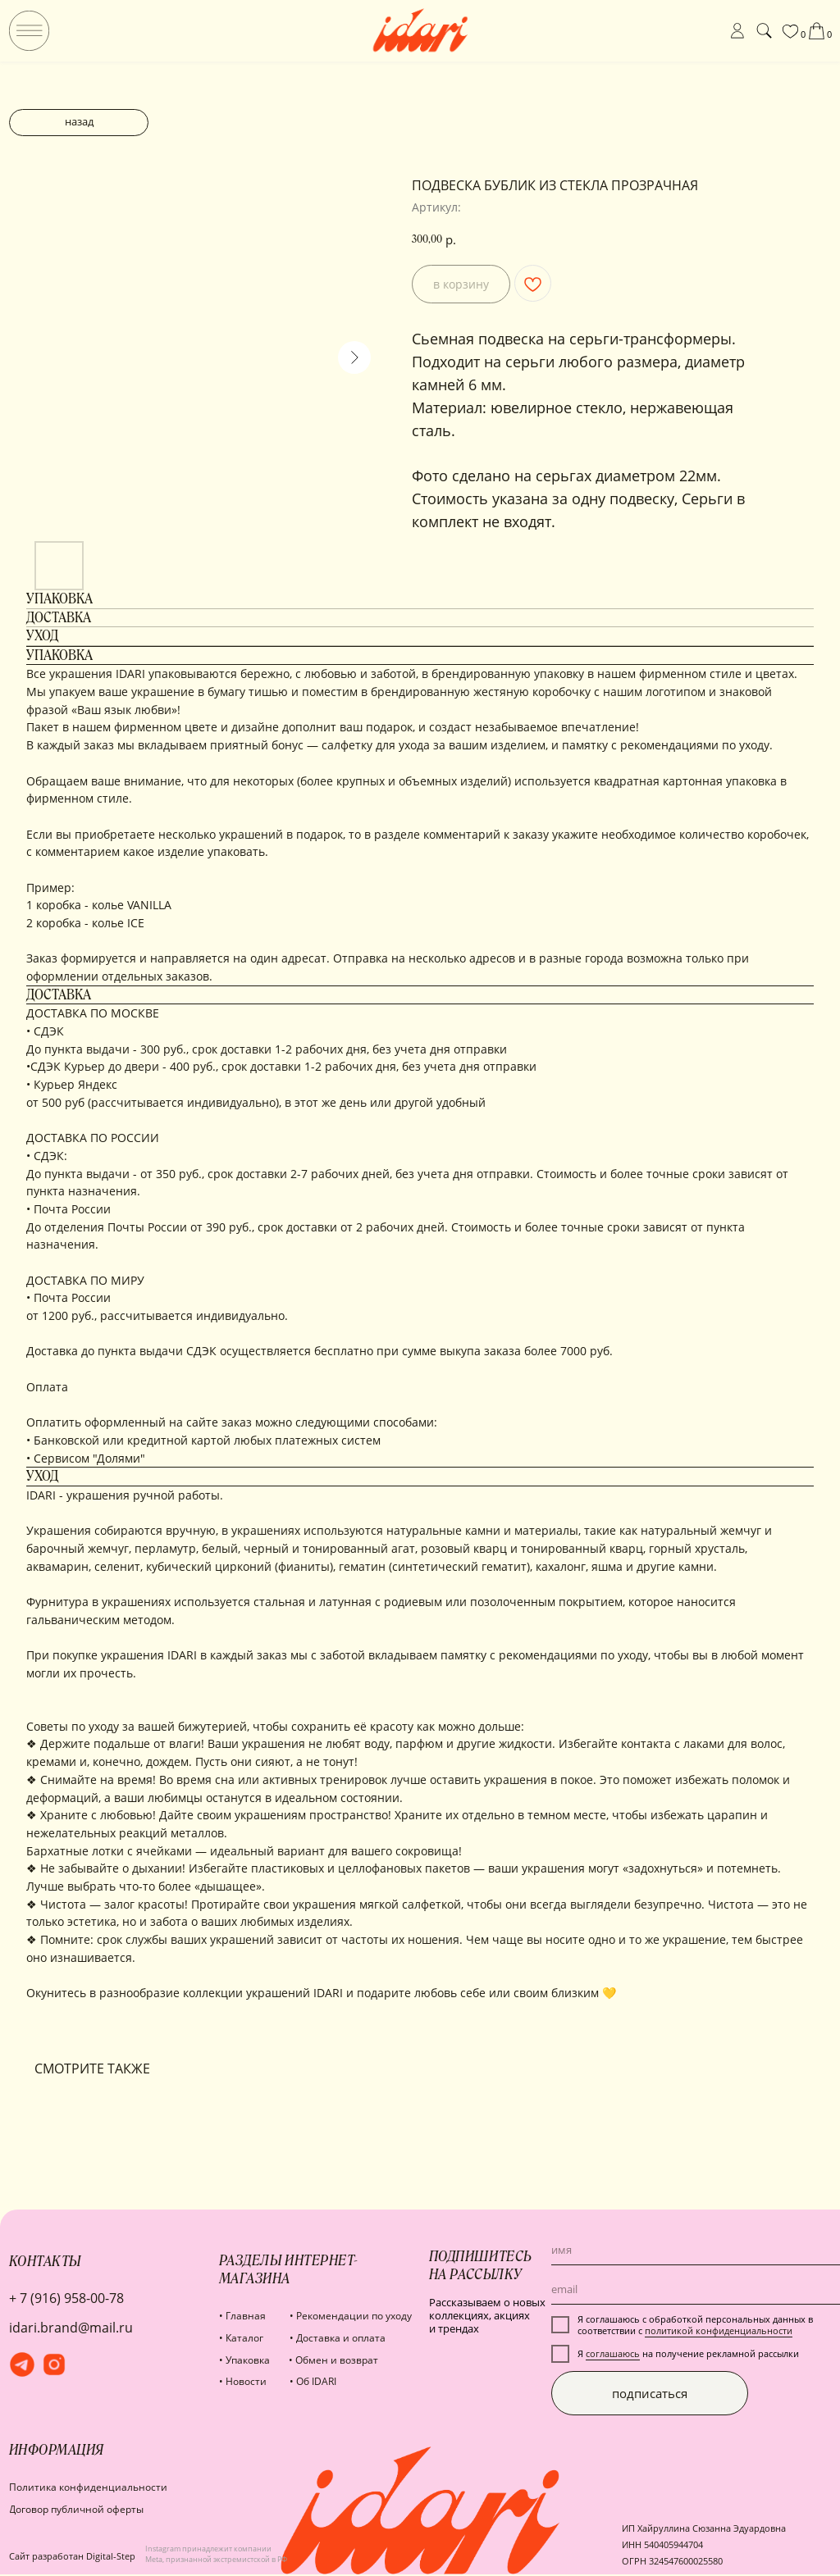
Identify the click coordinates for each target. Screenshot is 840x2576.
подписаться (649, 2393)
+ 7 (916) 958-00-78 (66, 2298)
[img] (29, 31)
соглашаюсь (613, 2354)
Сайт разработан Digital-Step (72, 2556)
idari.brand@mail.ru (71, 2328)
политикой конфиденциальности (718, 2331)
